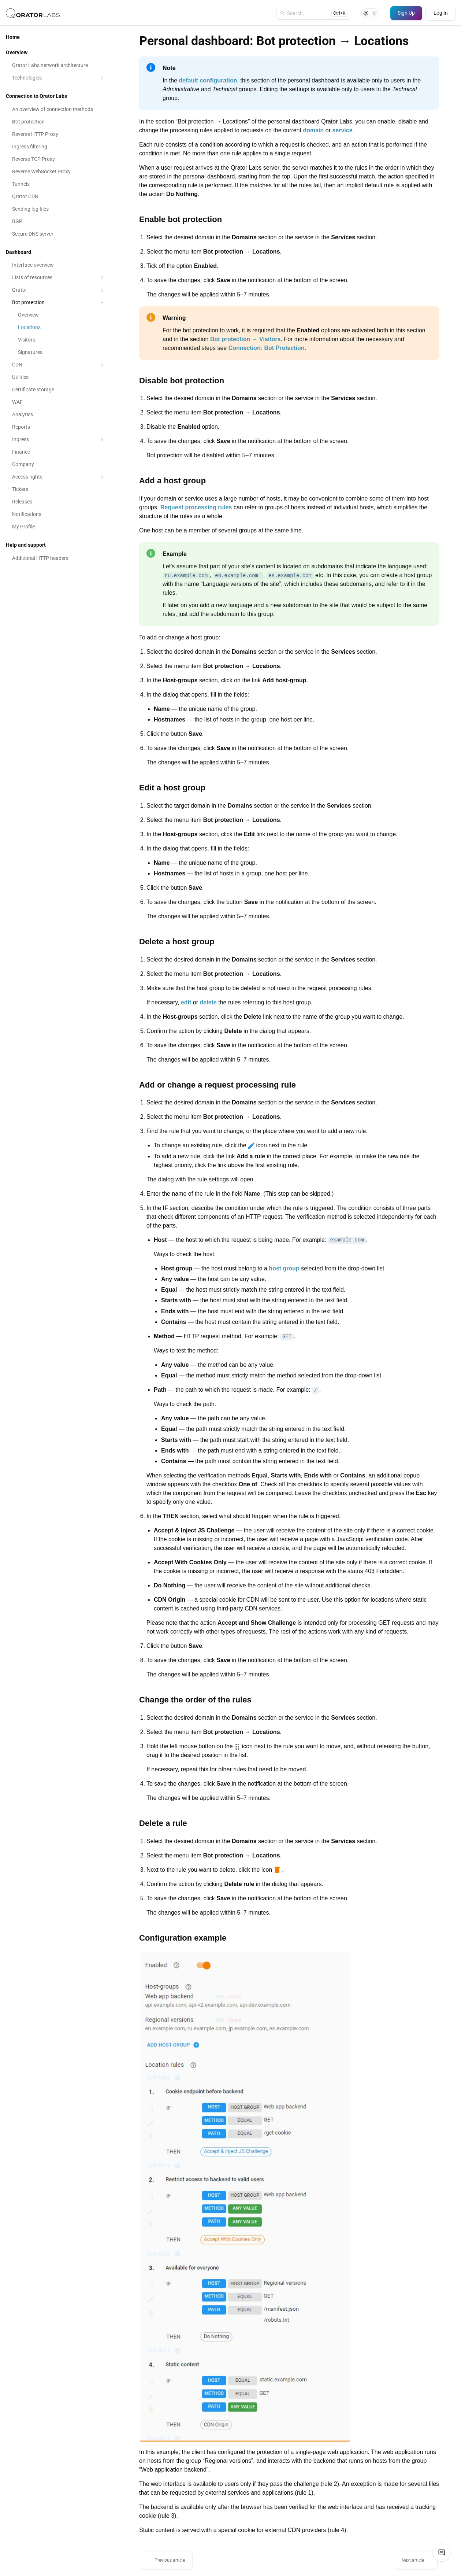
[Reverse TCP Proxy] (58, 159)
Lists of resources (58, 277)
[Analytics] (58, 415)
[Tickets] (58, 489)
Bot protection (59, 302)
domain (313, 130)
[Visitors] (58, 340)
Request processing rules (196, 507)
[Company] (58, 464)
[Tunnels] (58, 184)
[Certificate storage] (58, 390)
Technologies (58, 78)
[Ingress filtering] (58, 147)
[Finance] (58, 452)
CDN (58, 365)
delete (208, 1002)
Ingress (58, 439)
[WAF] (58, 402)
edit (186, 1002)
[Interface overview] (58, 265)
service (342, 130)
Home (13, 37)
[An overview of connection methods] (58, 109)
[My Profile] (58, 527)
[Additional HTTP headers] (58, 558)
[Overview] (58, 315)
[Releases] (58, 502)
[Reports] (58, 427)
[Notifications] (58, 514)
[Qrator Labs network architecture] (58, 65)
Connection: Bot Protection (266, 348)
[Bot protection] (58, 122)
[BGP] (58, 221)
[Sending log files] (58, 209)
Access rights (58, 477)
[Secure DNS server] (58, 234)
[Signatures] (58, 352)
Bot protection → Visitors (245, 339)
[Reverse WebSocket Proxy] (58, 172)
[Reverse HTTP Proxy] (58, 134)
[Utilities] (58, 377)
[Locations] (58, 327)
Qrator (58, 290)
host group (284, 1268)
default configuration (208, 80)
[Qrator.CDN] (58, 197)
